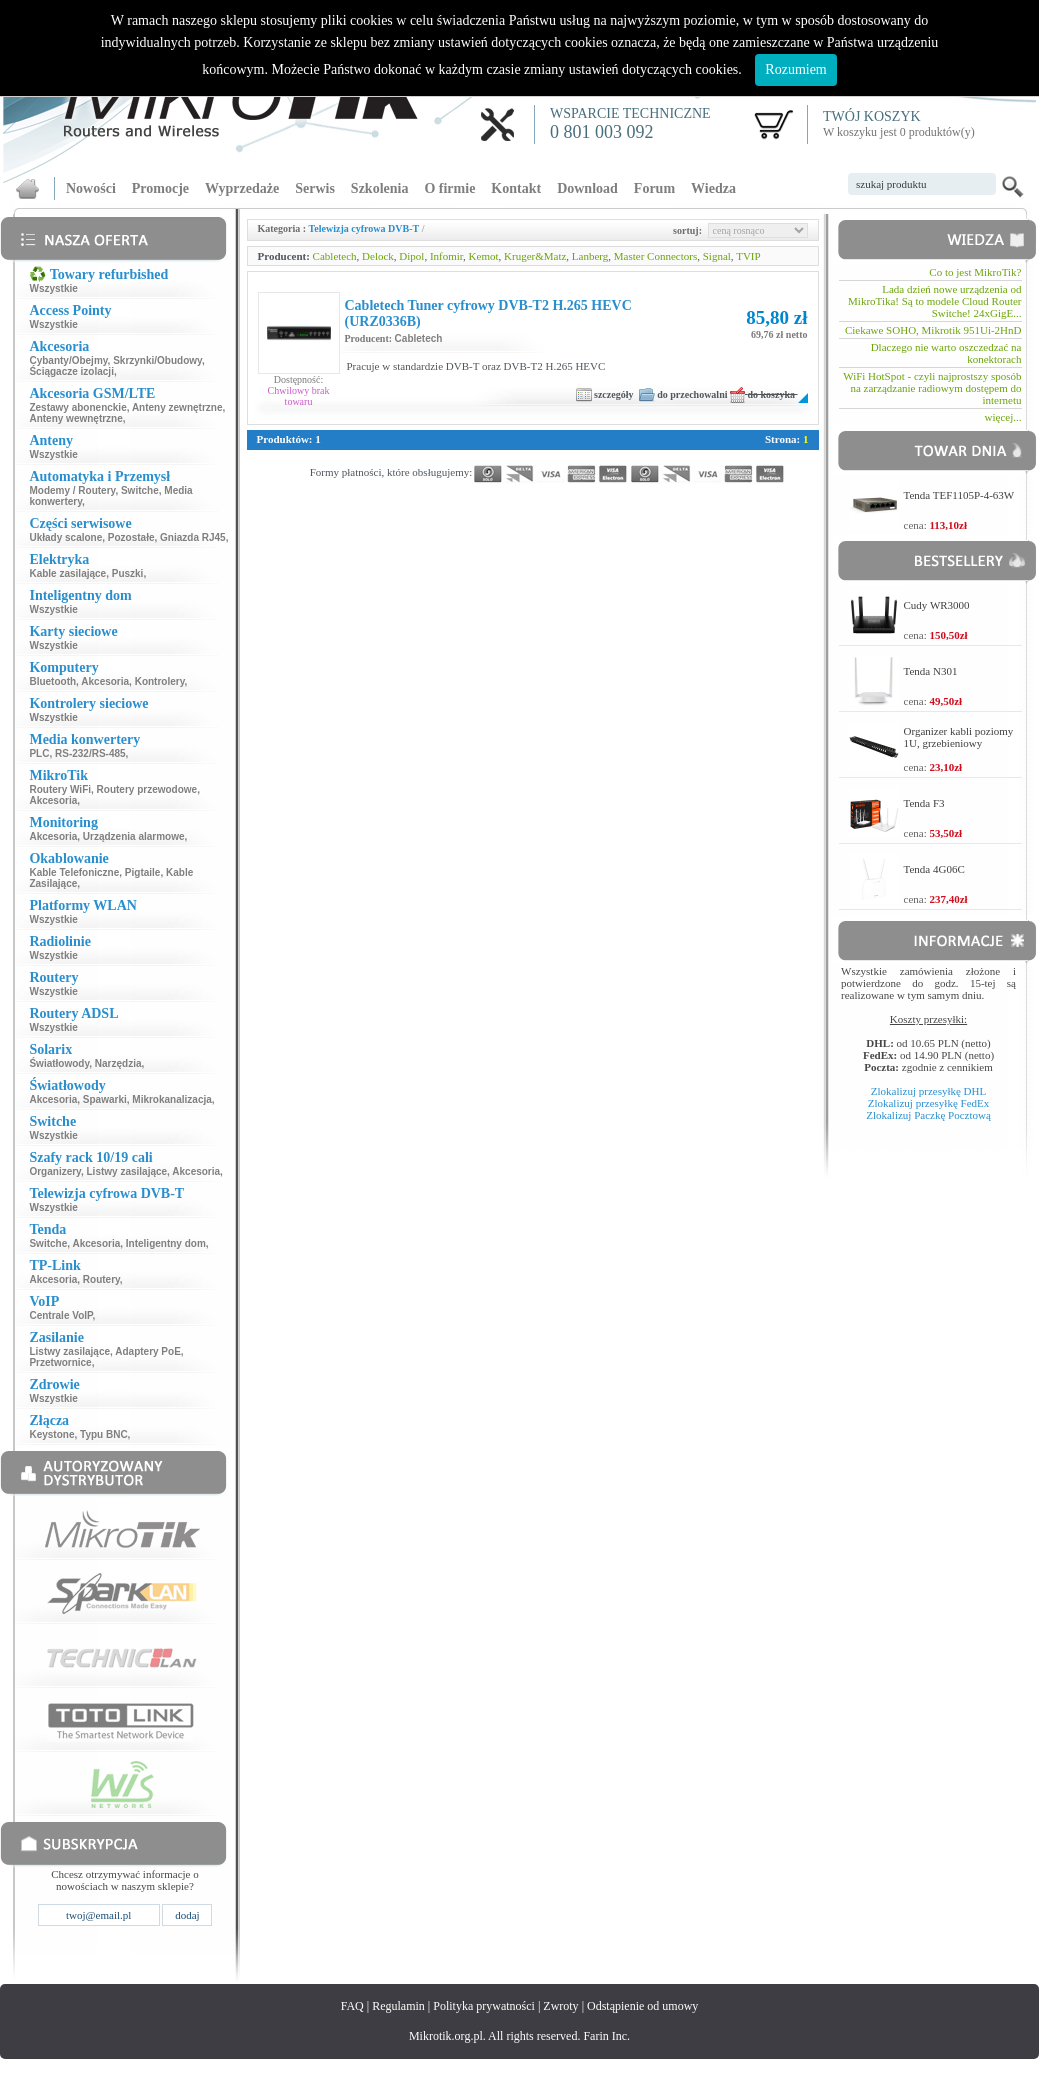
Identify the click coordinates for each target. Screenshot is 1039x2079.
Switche (140, 490)
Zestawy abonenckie (77, 407)
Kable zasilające (67, 573)
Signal (717, 256)
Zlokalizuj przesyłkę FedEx (929, 1103)
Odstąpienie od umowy (642, 2006)
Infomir (446, 256)
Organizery (55, 1171)
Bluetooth (52, 681)
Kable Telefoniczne (74, 872)
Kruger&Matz (535, 256)
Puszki (128, 573)
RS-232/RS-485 (90, 753)
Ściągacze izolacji (71, 371)
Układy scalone (65, 537)
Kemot (484, 256)
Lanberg (590, 256)
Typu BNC (104, 1434)
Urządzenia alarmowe (134, 836)
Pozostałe (131, 537)
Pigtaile (143, 872)
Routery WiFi (60, 789)
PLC (39, 753)
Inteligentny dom (166, 1243)
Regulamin (398, 2006)
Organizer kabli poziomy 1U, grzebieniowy (959, 737)
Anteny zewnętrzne (177, 407)
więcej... (1003, 417)
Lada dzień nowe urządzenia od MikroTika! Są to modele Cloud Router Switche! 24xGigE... (934, 301)
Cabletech (335, 256)
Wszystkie (53, 288)
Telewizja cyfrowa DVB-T (364, 228)
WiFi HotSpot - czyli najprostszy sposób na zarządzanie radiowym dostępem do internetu (932, 388)
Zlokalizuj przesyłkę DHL (928, 1091)
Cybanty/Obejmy (68, 360)
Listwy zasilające (127, 1171)
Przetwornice (60, 1362)
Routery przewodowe (147, 789)
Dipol (411, 256)
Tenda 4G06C (934, 869)
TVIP (748, 256)
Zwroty (560, 2006)
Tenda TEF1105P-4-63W (959, 495)
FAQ (352, 2006)
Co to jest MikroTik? (975, 272)
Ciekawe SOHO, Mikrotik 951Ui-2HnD (933, 330)
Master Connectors (655, 256)
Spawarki (105, 1099)
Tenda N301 (931, 671)
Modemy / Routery (72, 490)
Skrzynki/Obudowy (157, 360)
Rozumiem (795, 69)
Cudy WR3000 (937, 605)
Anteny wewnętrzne (75, 418)
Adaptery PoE (148, 1351)
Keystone (51, 1434)
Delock (378, 256)
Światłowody (59, 1063)
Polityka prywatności (484, 2006)
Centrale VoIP (60, 1315)
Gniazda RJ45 (193, 537)
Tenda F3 (924, 803)
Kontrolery (160, 681)
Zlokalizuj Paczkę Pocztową (928, 1115)
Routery (101, 1279)
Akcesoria (105, 681)
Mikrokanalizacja (171, 1099)
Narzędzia (118, 1063)
